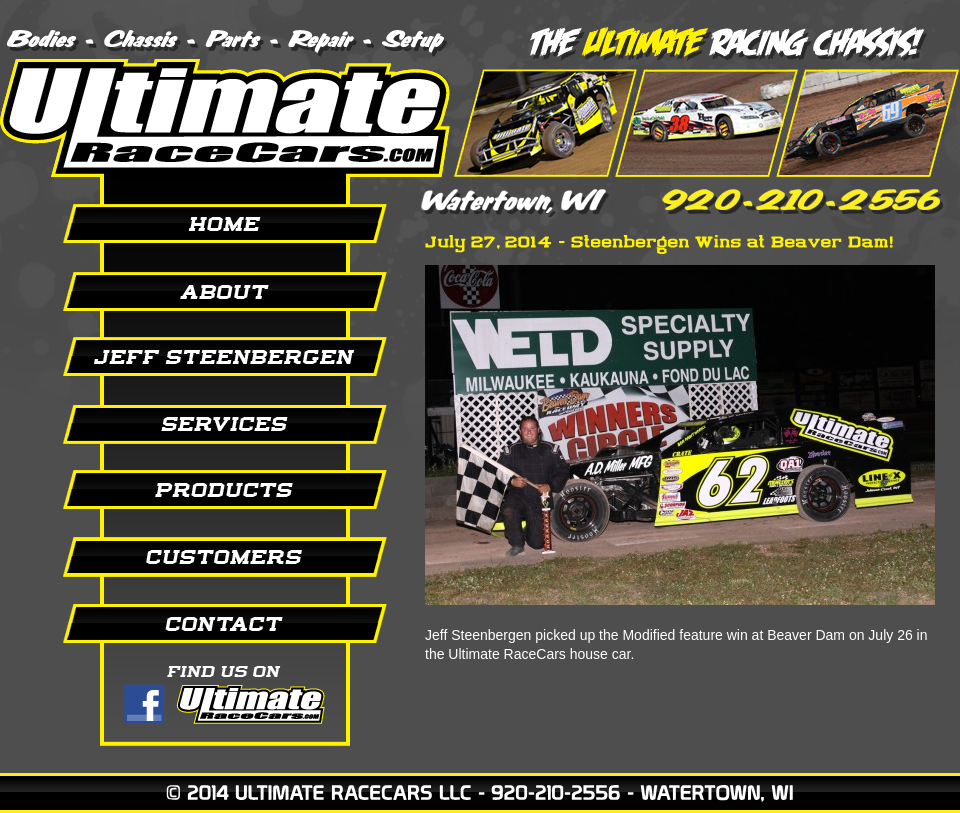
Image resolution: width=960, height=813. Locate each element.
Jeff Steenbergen (200, 357)
